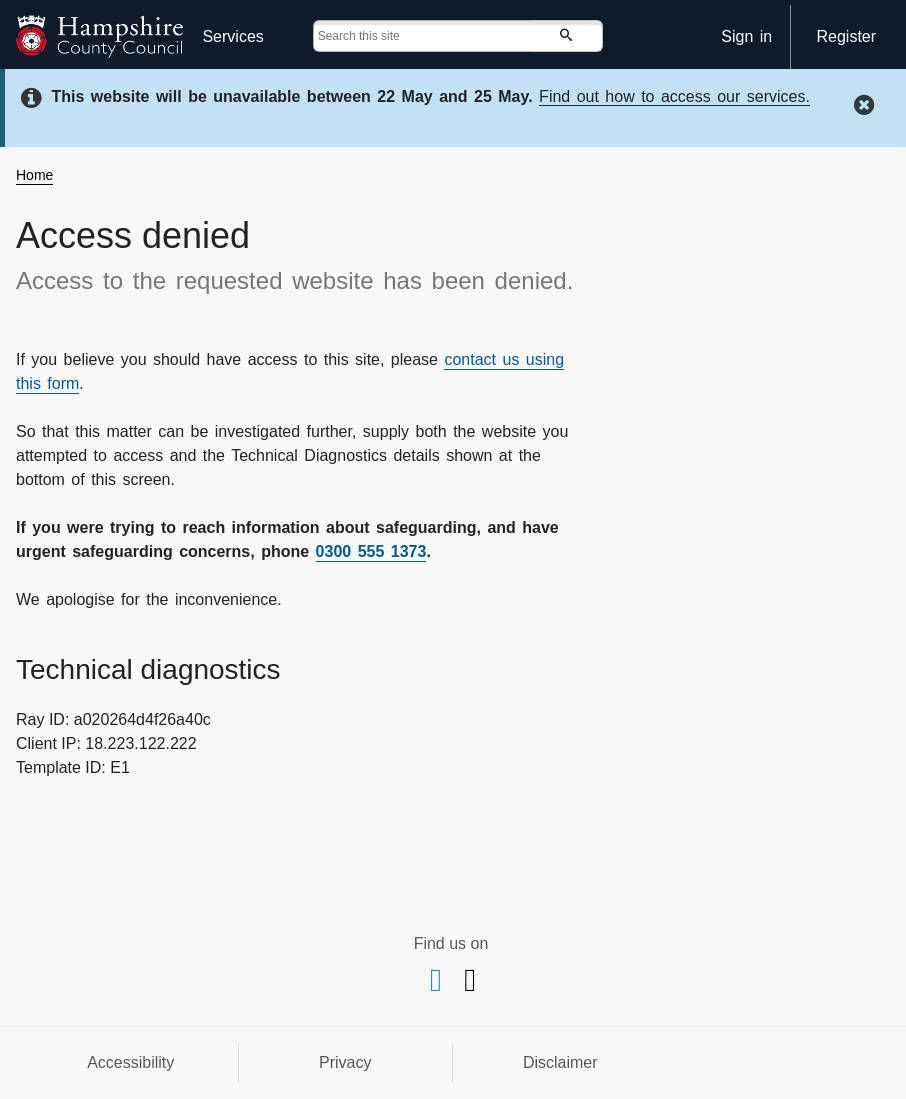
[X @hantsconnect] (470, 985)
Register (846, 36)
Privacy (345, 1062)
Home (34, 175)
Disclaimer (560, 1062)
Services (232, 36)
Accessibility (130, 1062)
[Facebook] (439, 985)
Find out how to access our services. (674, 96)
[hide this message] (866, 105)
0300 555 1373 (371, 551)
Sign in (746, 36)
